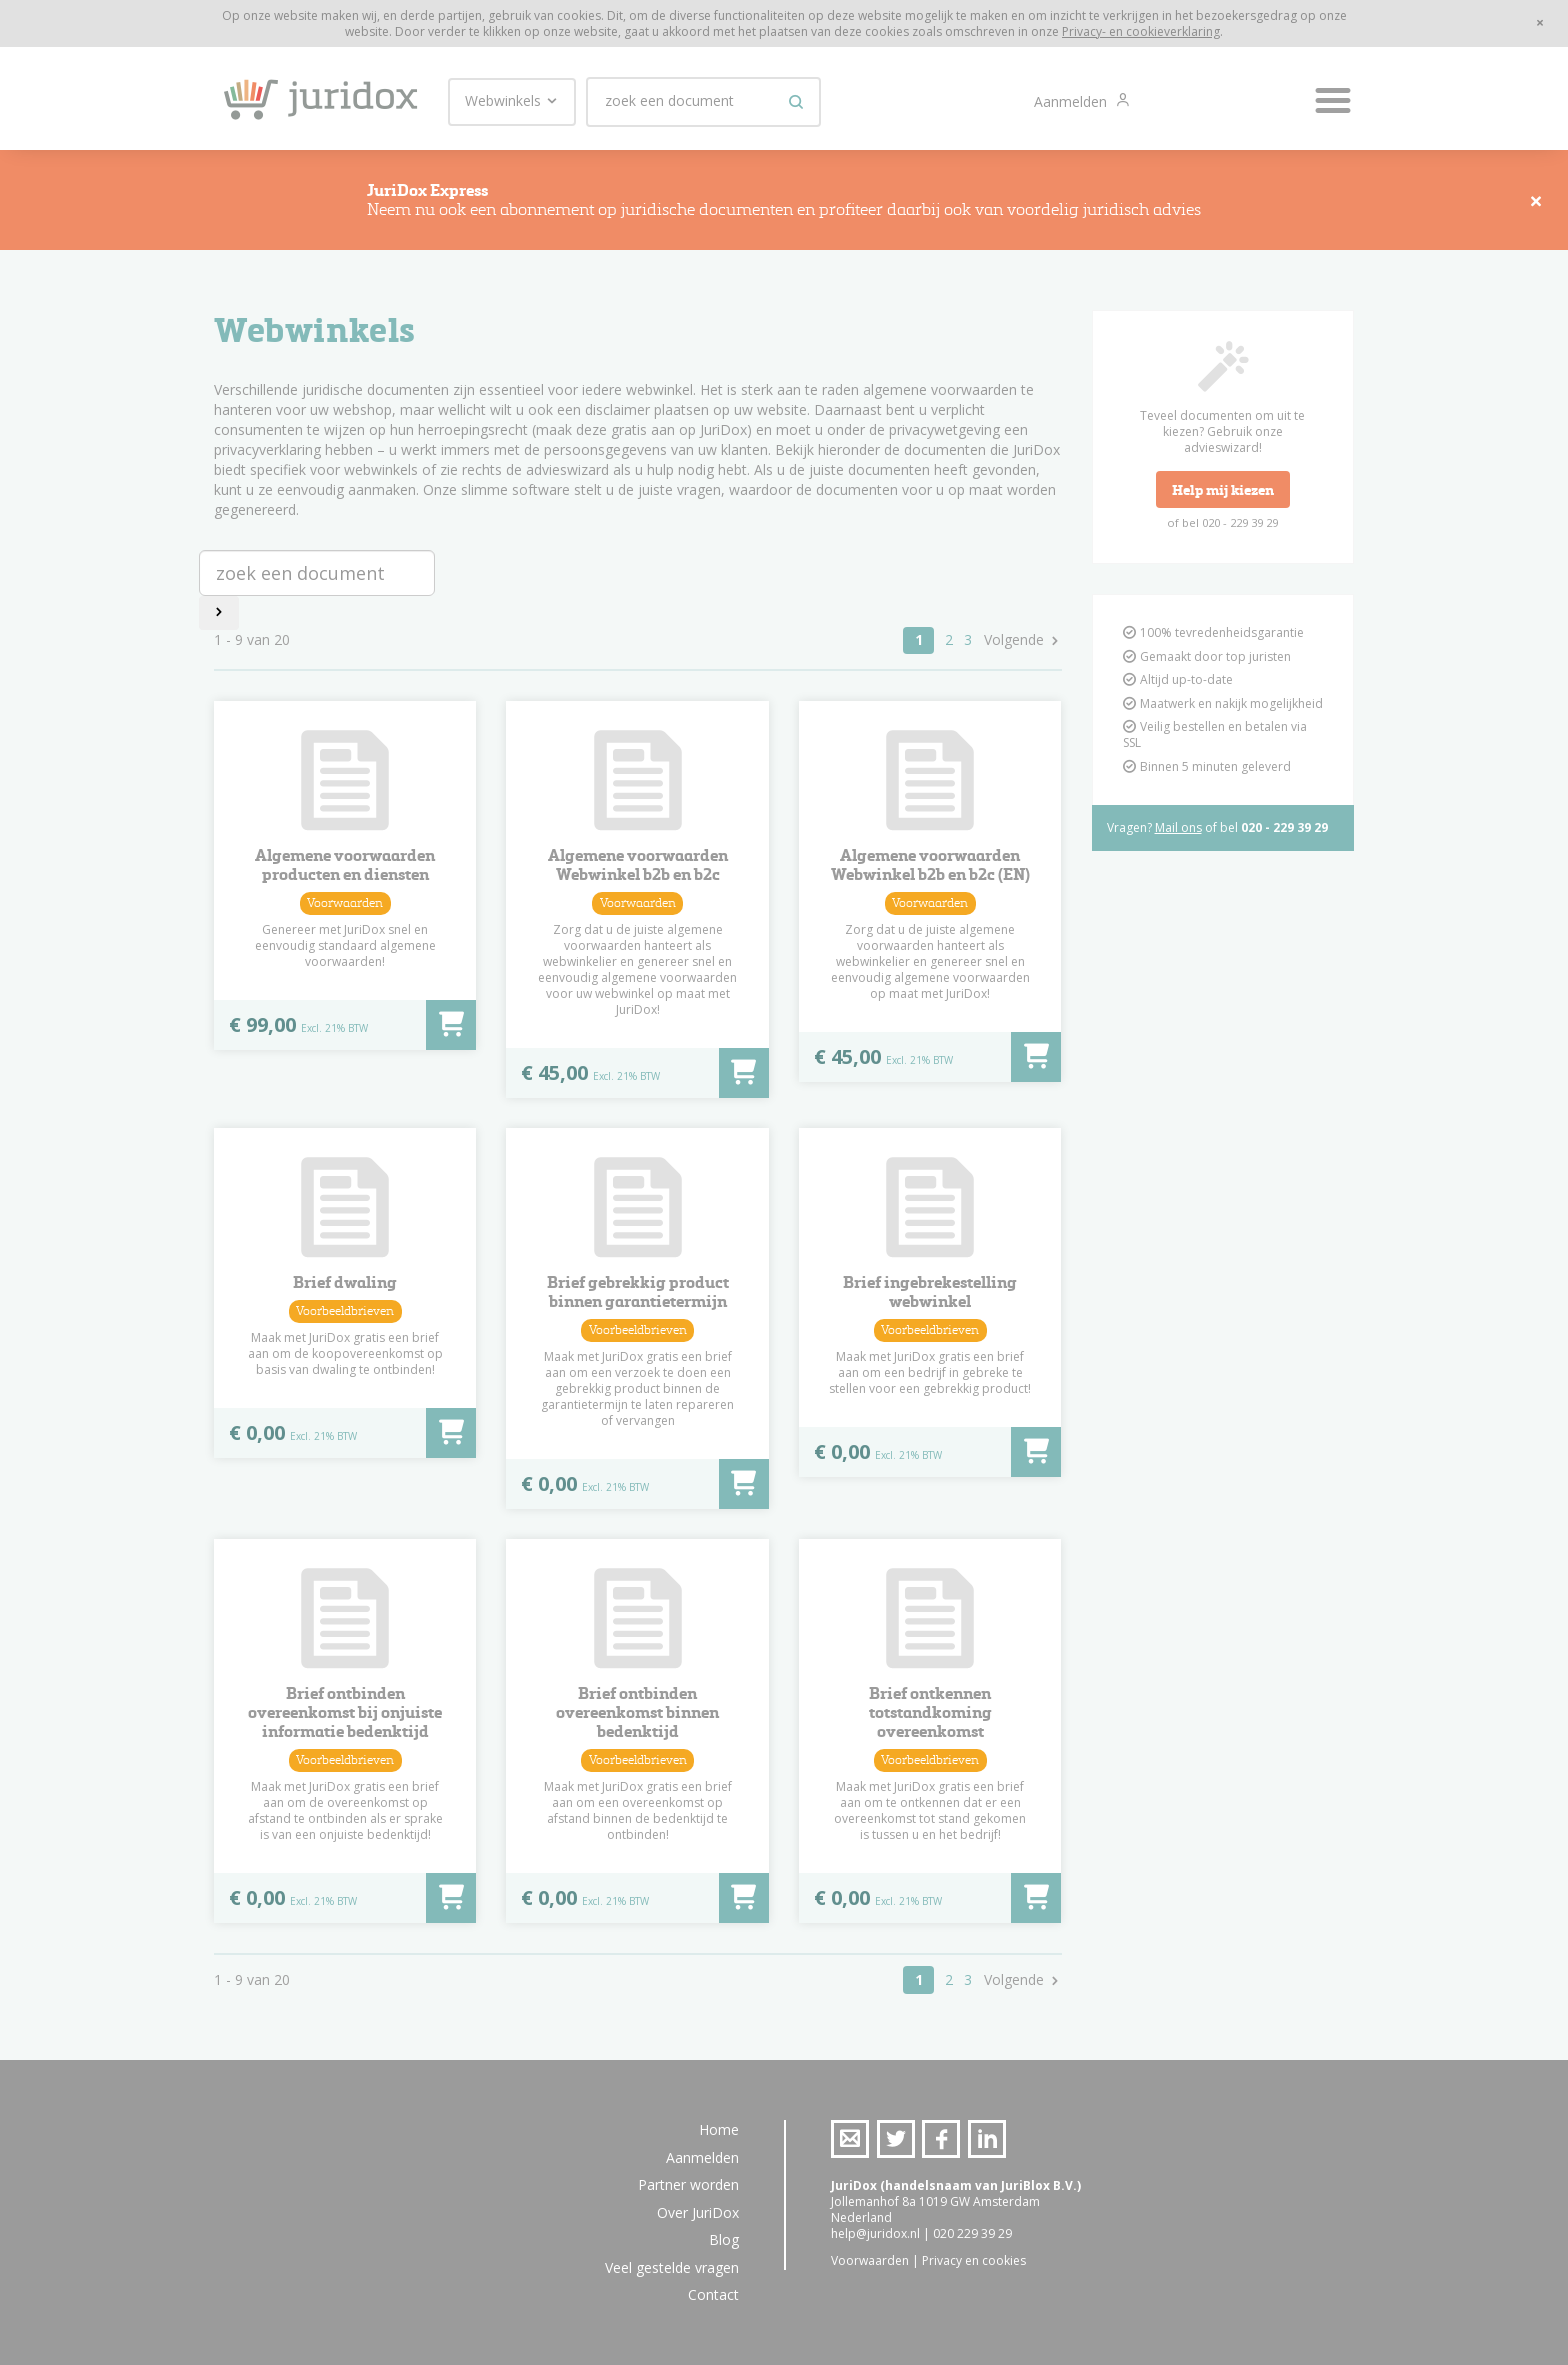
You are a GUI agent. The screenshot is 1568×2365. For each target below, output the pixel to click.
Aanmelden (1072, 101)
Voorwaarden (870, 2260)
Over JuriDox (698, 2212)
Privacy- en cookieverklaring (1141, 31)
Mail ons (1178, 833)
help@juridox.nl (875, 2233)
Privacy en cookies (974, 2260)
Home (719, 2129)
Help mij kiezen (1223, 496)
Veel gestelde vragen (672, 2267)
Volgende (1014, 646)
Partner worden (688, 2184)
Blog (724, 2239)
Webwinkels (512, 101)
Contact (713, 2294)
